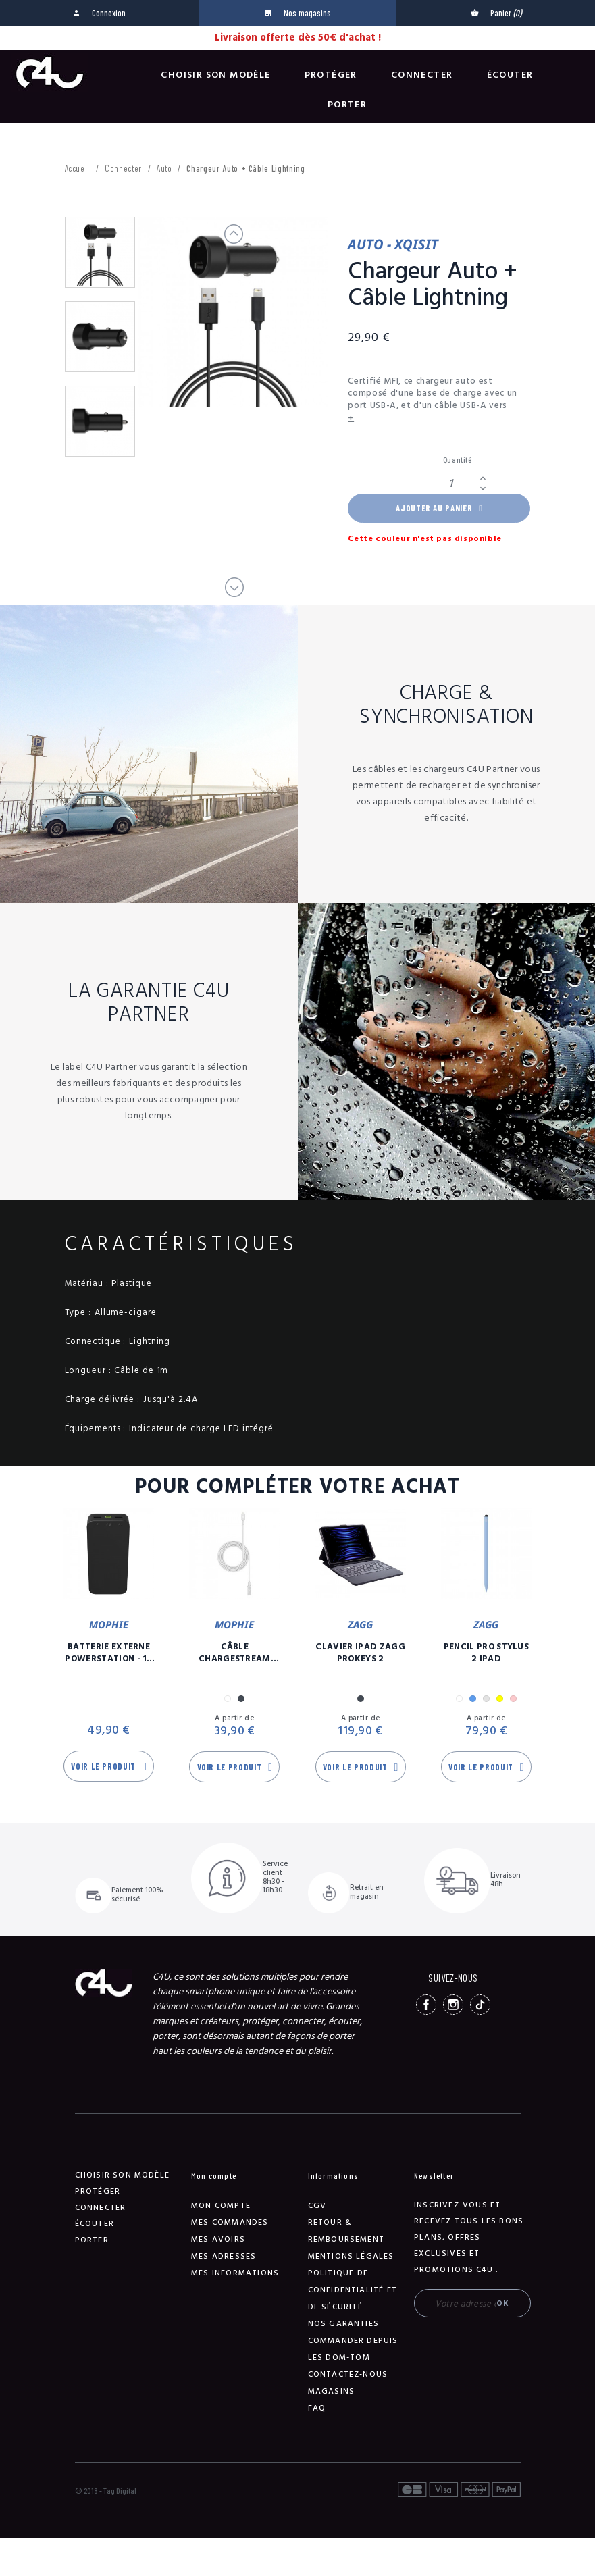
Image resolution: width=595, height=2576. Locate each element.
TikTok (480, 2004)
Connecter (422, 75)
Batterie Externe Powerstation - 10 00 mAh (109, 1653)
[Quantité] (459, 483)
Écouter (510, 75)
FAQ (317, 2408)
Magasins (331, 2391)
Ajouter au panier (439, 508)
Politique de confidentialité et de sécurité (353, 2290)
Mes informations (235, 2273)
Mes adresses (223, 2256)
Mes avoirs (218, 2239)
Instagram (453, 2004)
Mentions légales (351, 2256)
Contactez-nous (348, 2374)
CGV (317, 2205)
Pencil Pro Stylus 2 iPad (486, 1653)
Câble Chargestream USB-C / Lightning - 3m (235, 1653)
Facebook (426, 2004)
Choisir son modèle (215, 75)
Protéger (331, 75)
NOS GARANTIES (344, 2323)
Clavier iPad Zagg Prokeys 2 (360, 1653)
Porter (347, 104)
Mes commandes (230, 2222)
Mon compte (221, 2205)
